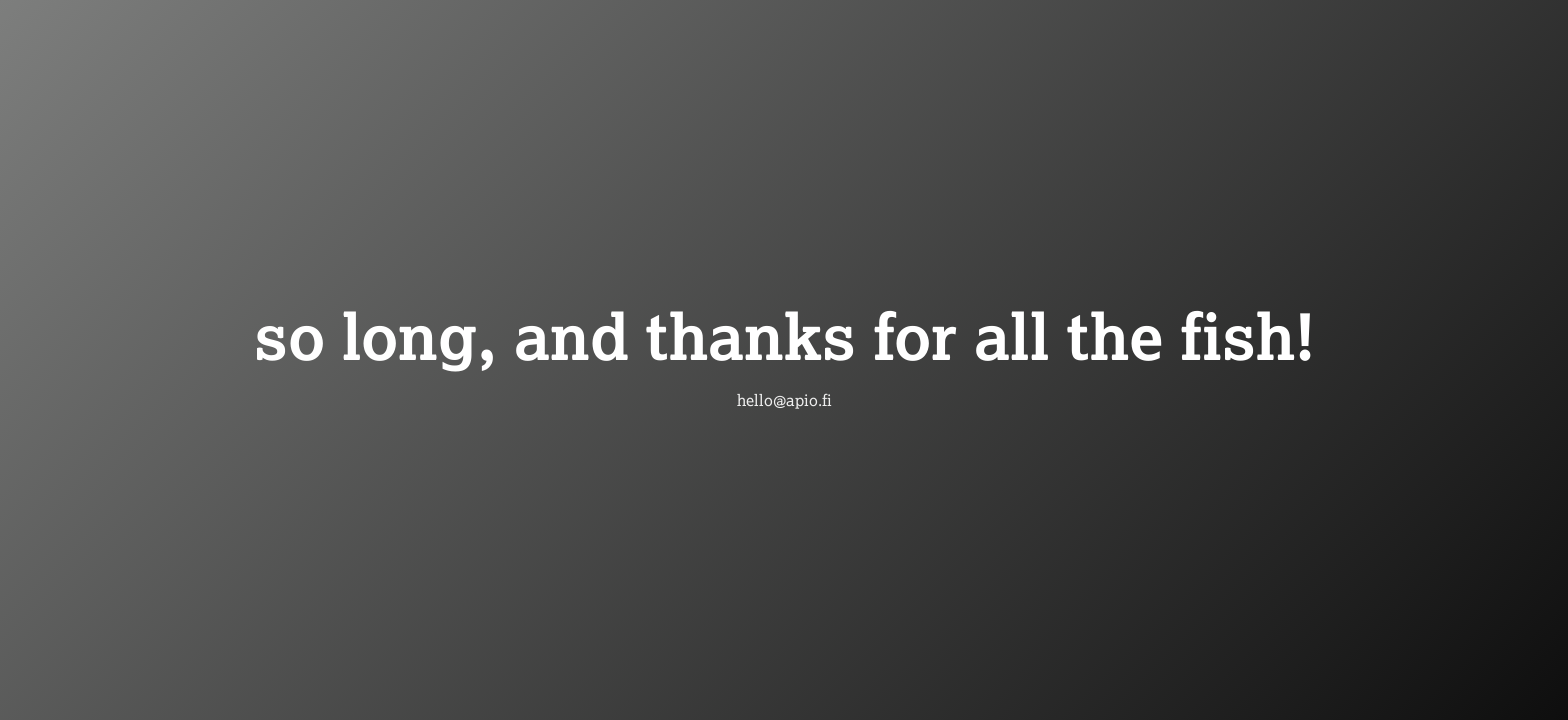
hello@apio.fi (784, 399)
